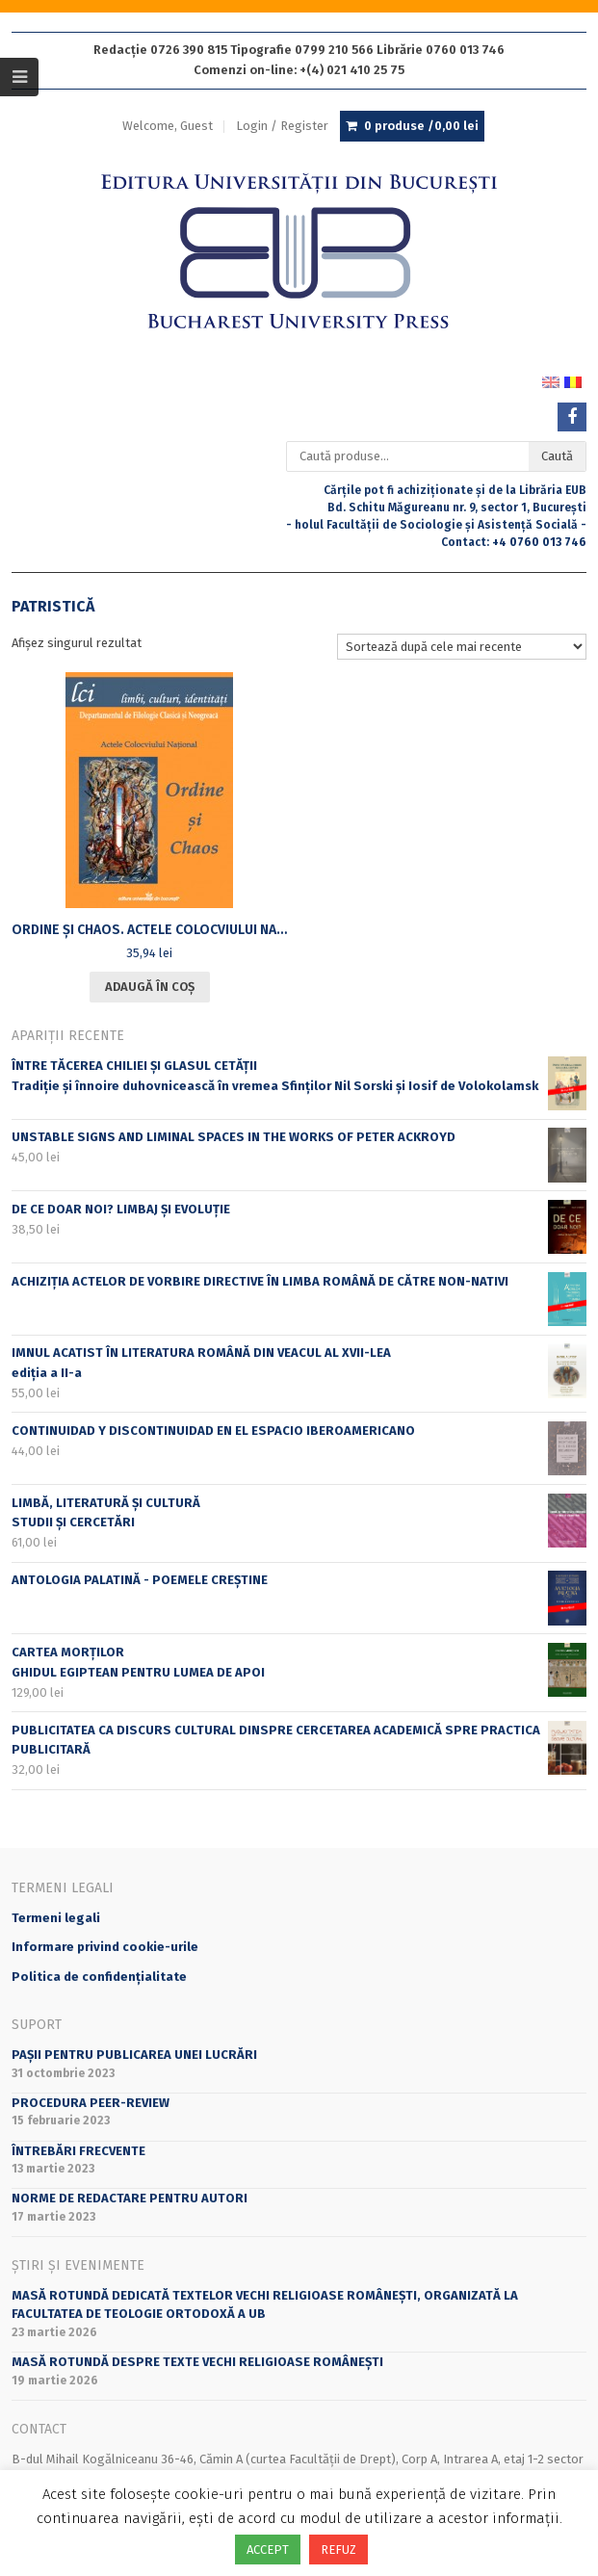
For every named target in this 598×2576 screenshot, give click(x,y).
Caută (557, 456)
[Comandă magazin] (461, 647)
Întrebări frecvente (78, 2151)
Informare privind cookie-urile (105, 1946)
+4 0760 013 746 (539, 542)
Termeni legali (56, 1918)
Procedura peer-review (90, 2102)
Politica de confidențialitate (99, 1976)
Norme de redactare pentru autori (129, 2198)
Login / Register (282, 125)
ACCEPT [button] (268, 2549)
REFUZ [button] (338, 2549)
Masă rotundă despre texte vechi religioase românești (197, 2362)
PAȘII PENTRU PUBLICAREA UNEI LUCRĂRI (134, 2054)
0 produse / (421, 126)
